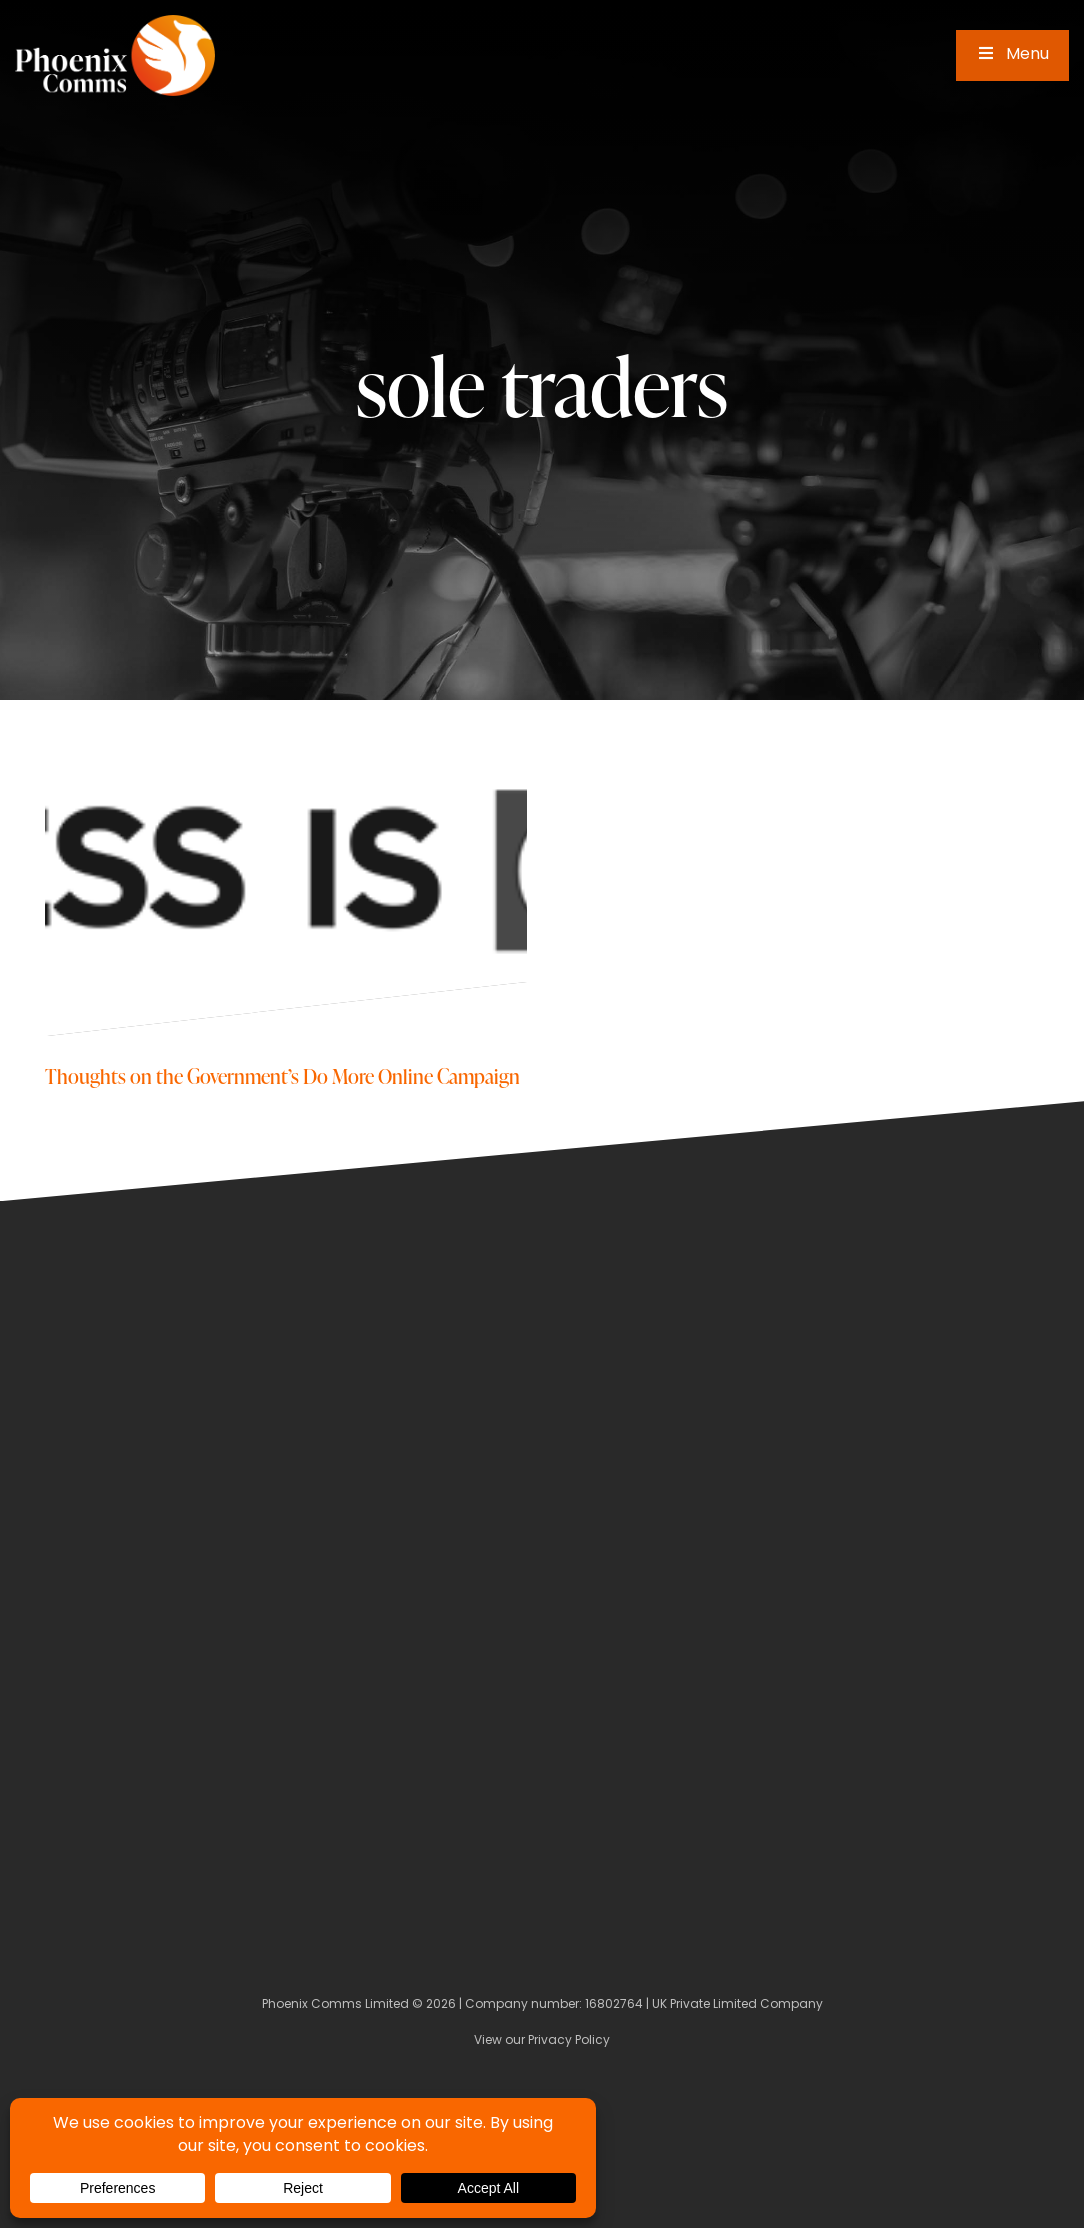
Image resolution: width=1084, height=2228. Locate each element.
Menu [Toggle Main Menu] (1012, 55)
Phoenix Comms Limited (335, 2005)
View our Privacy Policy (542, 2041)
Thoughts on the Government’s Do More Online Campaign (282, 1075)
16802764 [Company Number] (614, 2005)
